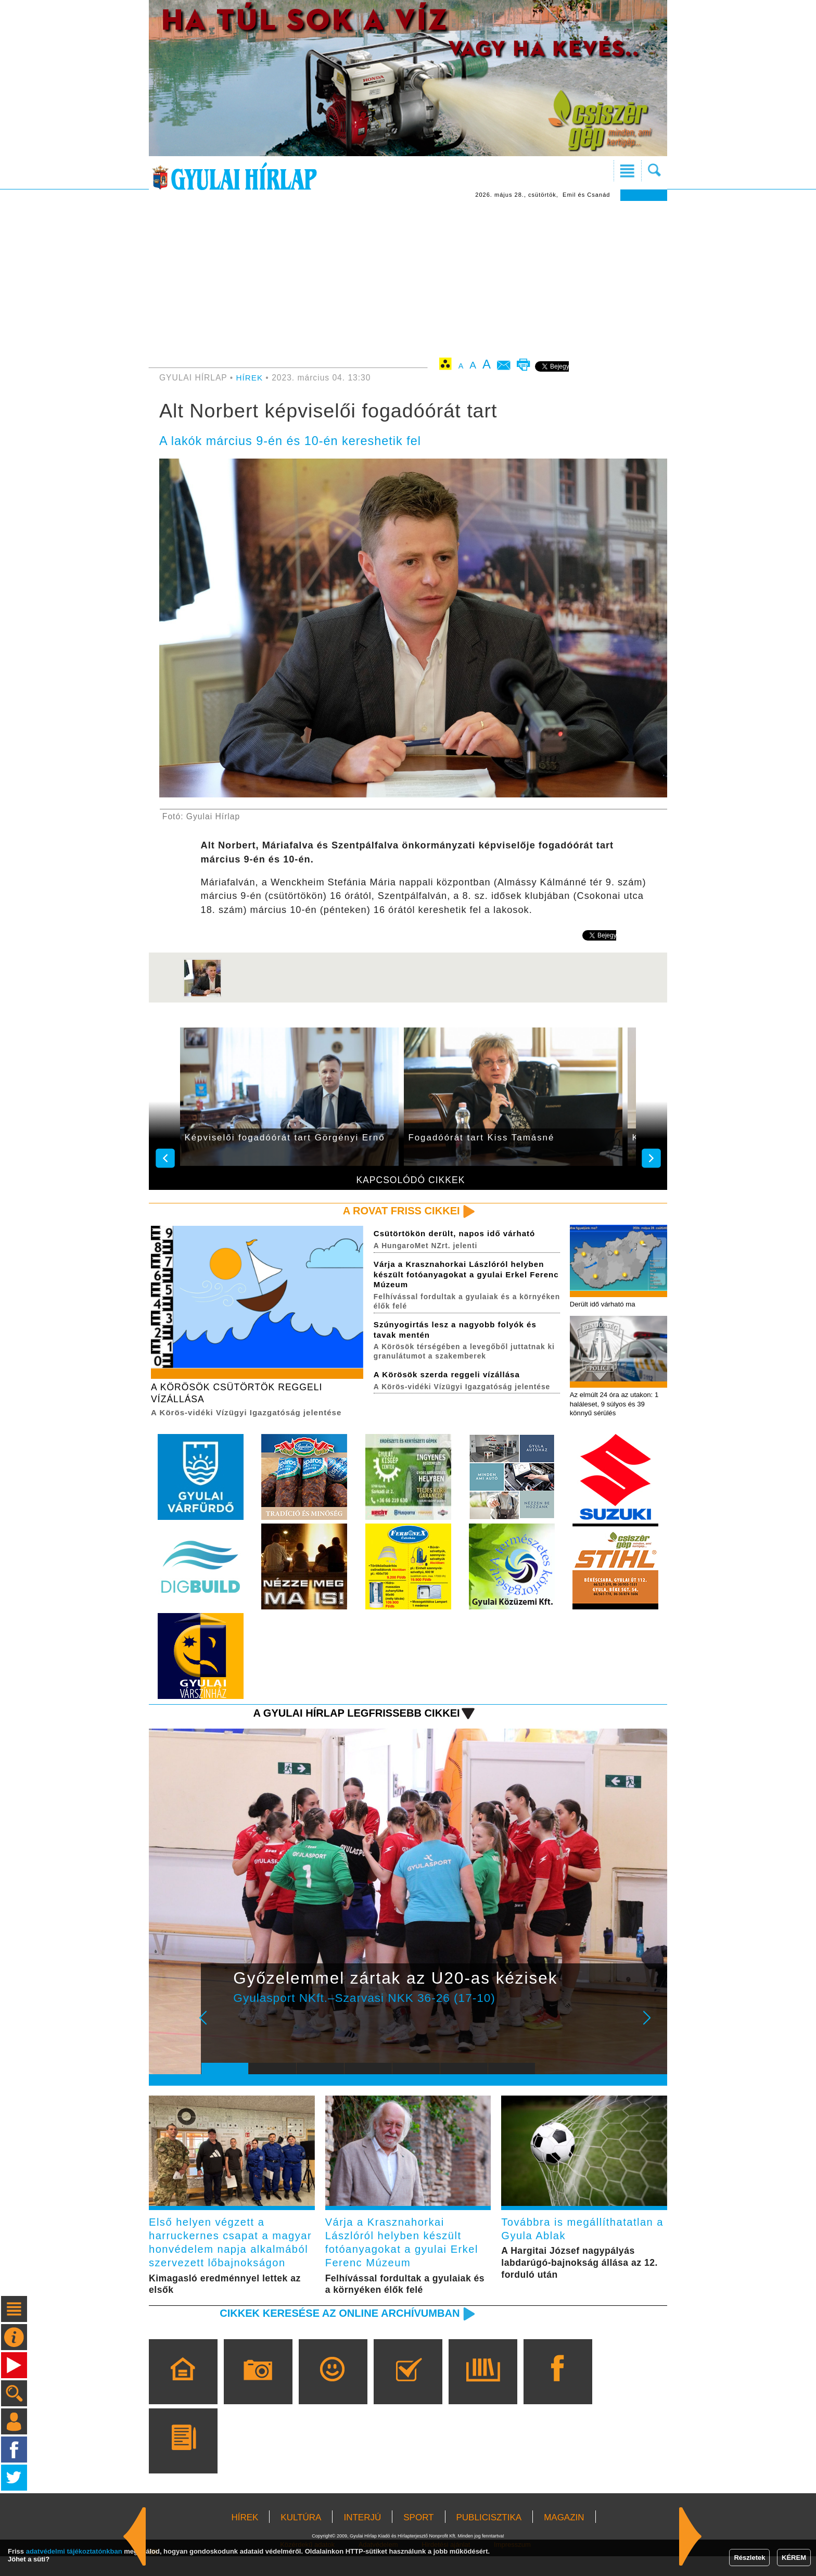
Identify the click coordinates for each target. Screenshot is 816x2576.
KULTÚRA (300, 2537)
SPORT (418, 2537)
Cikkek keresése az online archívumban (335, 2333)
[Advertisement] (408, 279)
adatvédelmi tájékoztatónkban (74, 2551)
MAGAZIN (564, 2537)
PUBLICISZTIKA (489, 2537)
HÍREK (250, 377)
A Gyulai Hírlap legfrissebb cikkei (353, 1715)
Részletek (749, 2557)
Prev (217, 2027)
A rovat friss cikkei (399, 1211)
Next (653, 2027)
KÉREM (794, 2557)
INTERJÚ (362, 2537)
